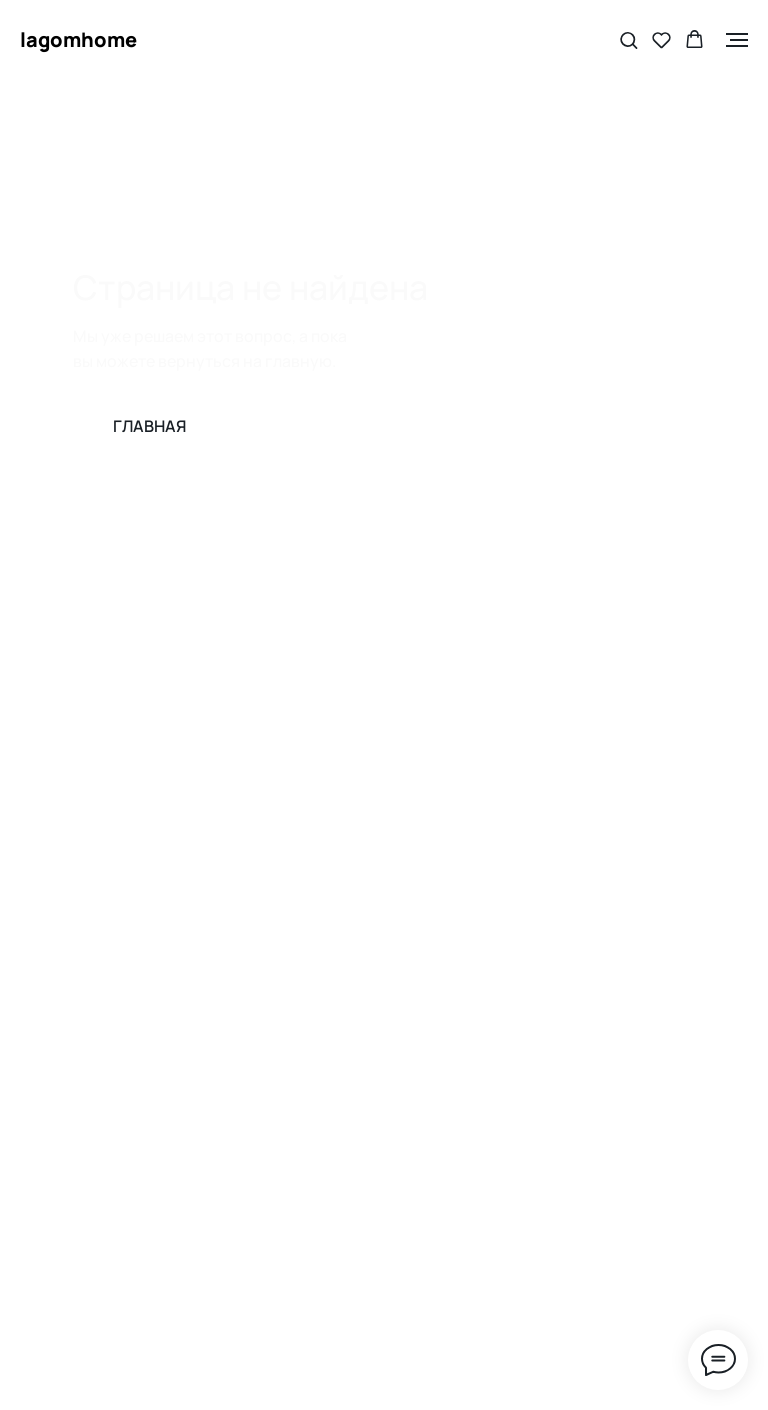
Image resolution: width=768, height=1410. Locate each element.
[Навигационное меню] (737, 40)
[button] (628, 39)
